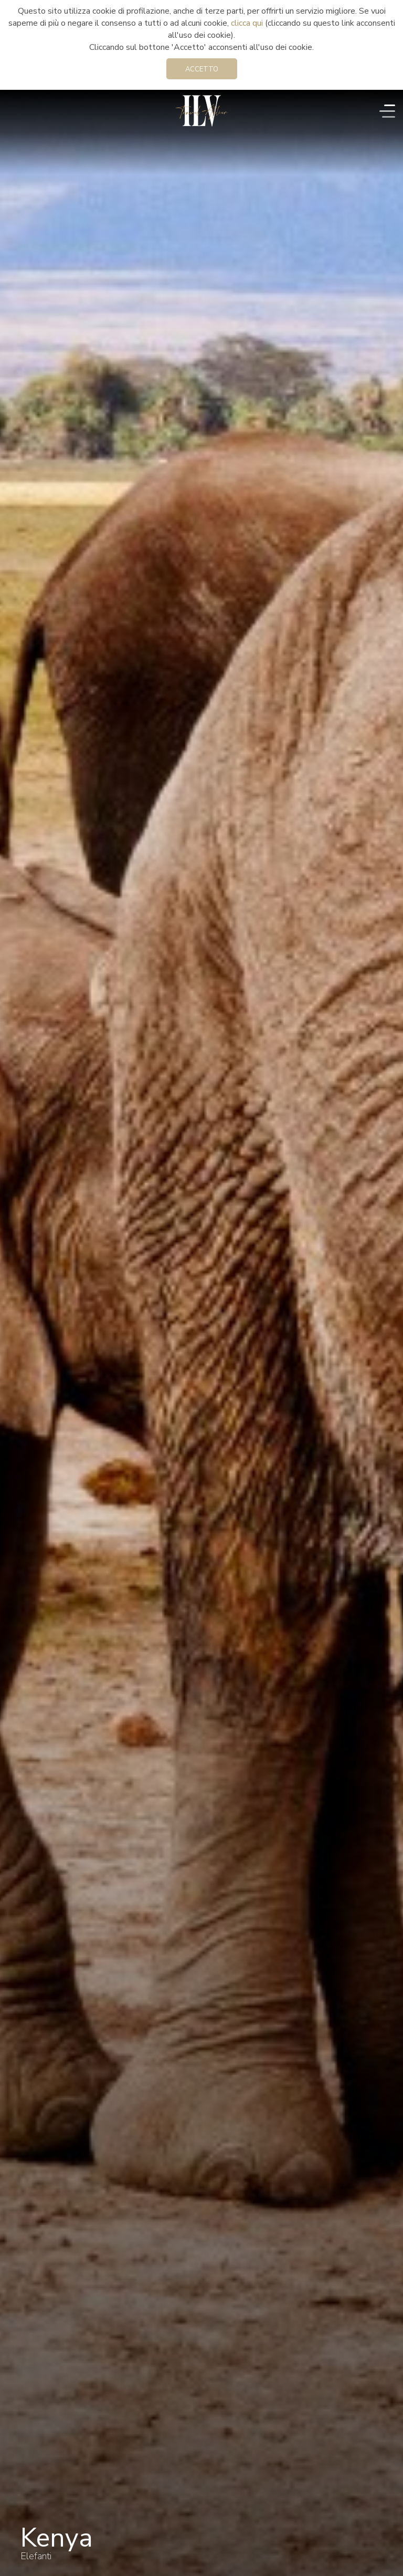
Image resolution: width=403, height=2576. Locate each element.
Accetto (201, 69)
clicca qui (247, 23)
